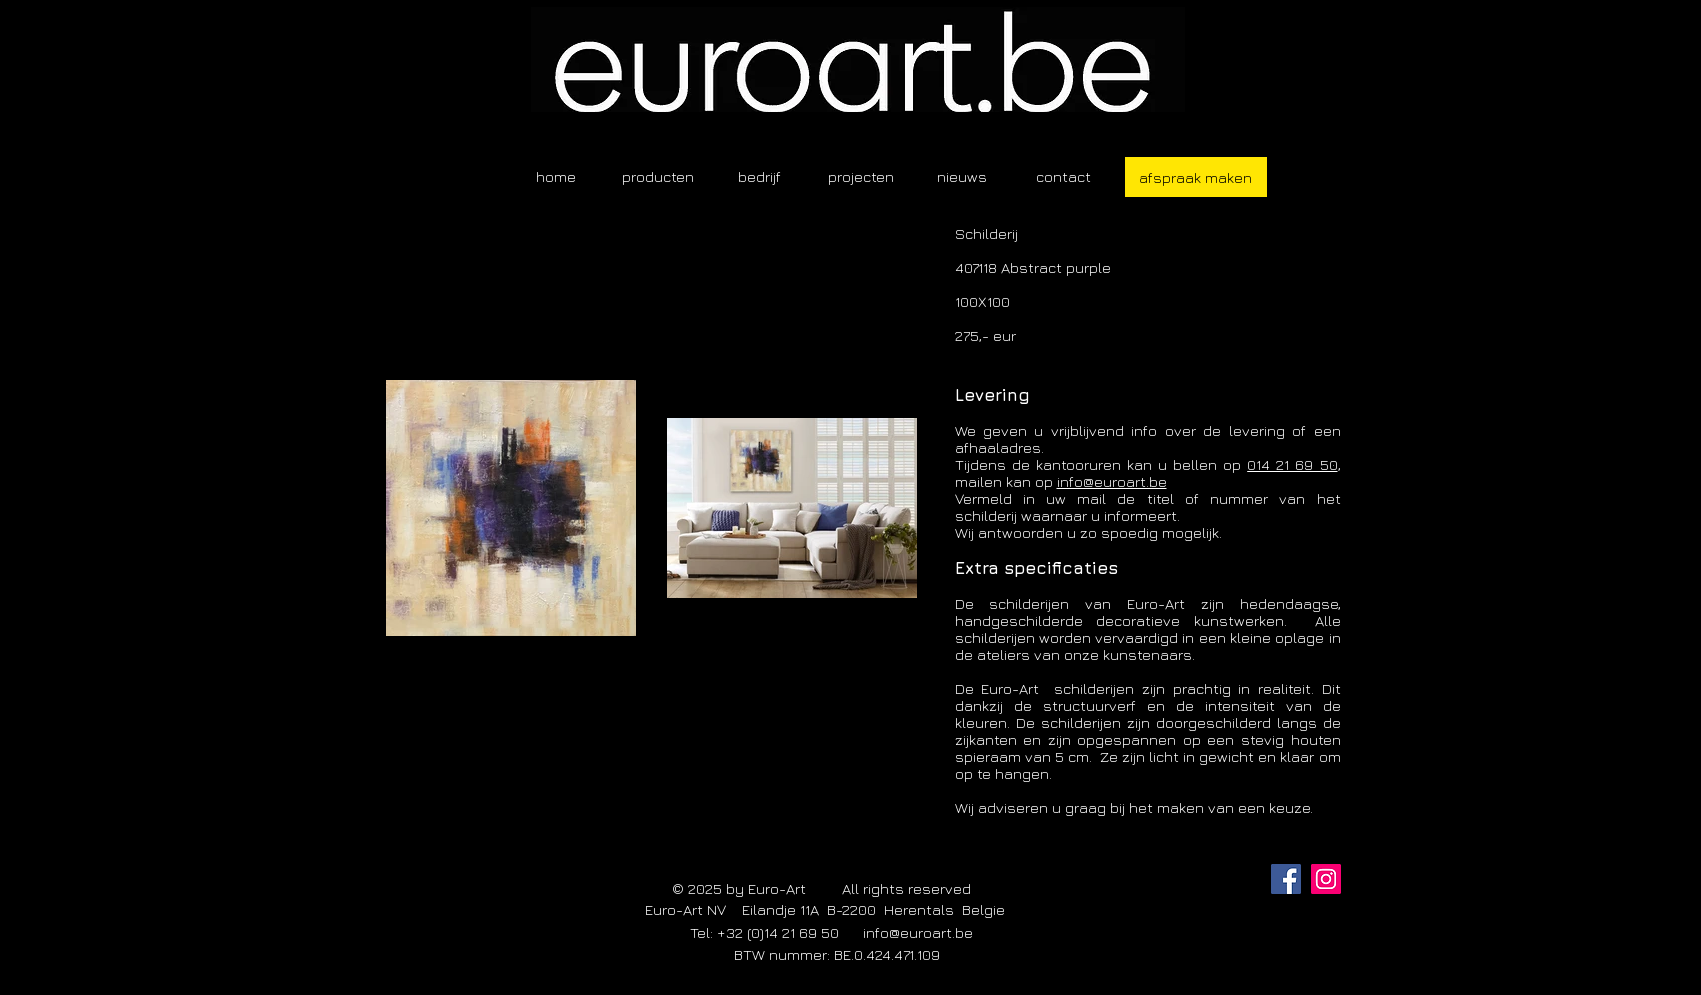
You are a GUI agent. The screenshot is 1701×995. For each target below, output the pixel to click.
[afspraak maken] (1196, 177)
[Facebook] (1286, 879)
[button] (658, 176)
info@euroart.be (1112, 481)
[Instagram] (1326, 879)
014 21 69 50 (1292, 464)
